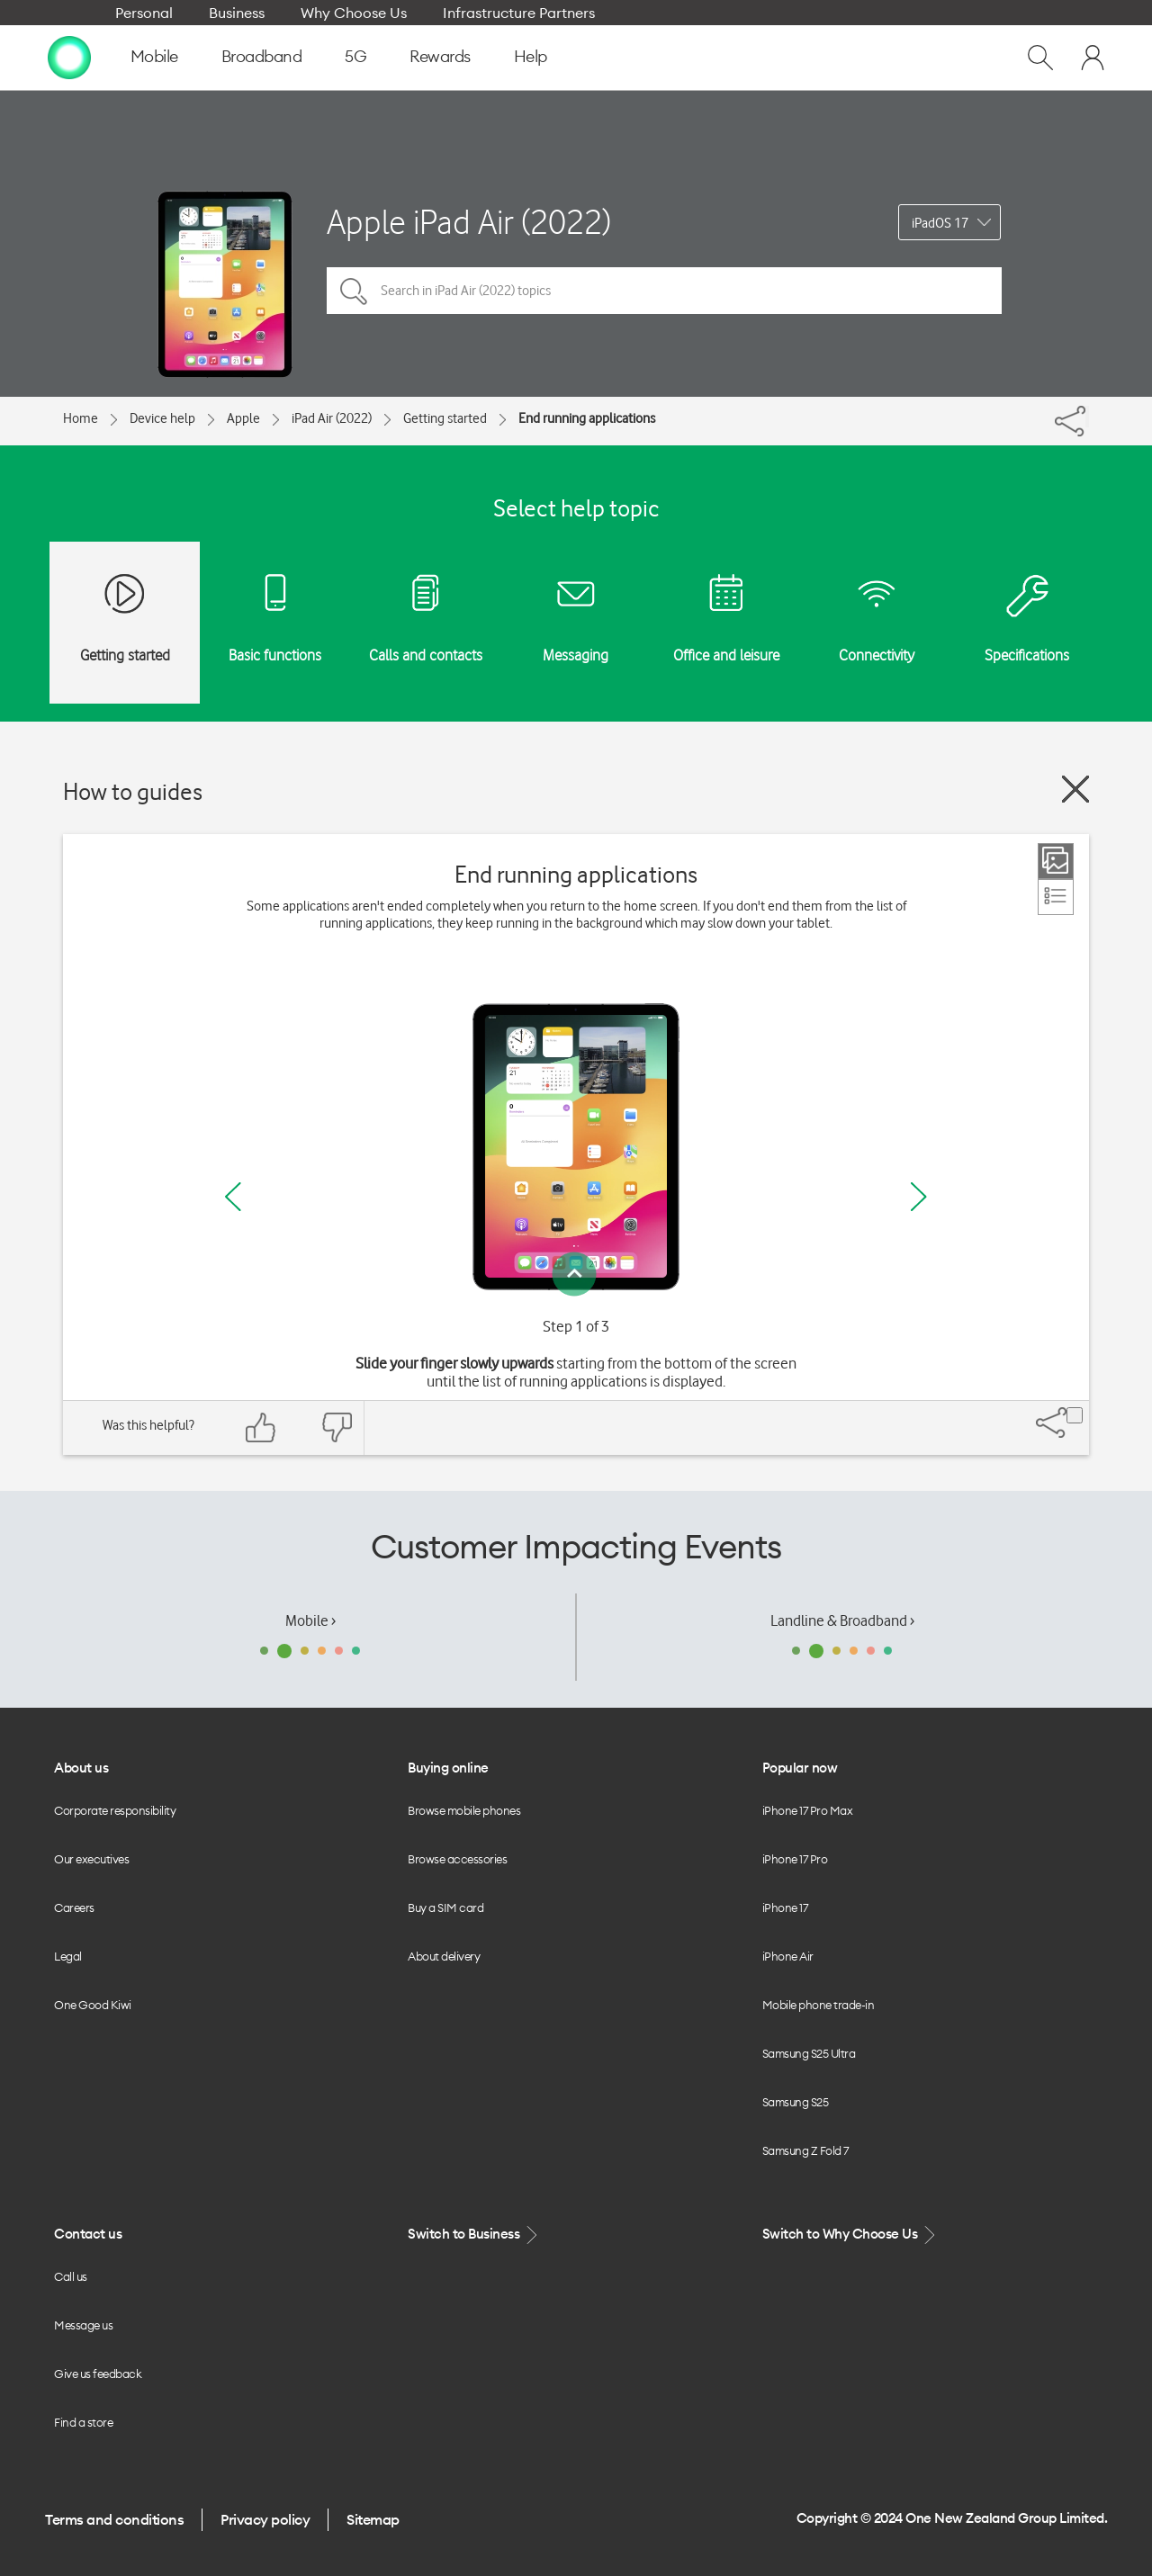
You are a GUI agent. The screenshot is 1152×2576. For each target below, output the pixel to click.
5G (355, 56)
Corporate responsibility (115, 1810)
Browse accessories (457, 1859)
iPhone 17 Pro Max (807, 1810)
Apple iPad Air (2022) (469, 222)
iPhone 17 (785, 1907)
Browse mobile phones (464, 1810)
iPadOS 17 (940, 223)
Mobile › (310, 1620)
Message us (83, 2325)
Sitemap (373, 2519)
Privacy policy (265, 2519)
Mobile (154, 56)
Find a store (83, 2422)
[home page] (69, 57)
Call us (70, 2276)
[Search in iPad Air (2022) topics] (664, 290)
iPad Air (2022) (332, 418)
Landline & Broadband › (842, 1620)
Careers (74, 1907)
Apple (243, 418)
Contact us (88, 2233)
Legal (68, 1956)
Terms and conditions (114, 2519)
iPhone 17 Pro (795, 1859)
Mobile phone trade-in (818, 2004)
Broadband (261, 56)
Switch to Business (474, 2234)
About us (81, 1767)
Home (80, 418)
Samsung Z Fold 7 (805, 2150)
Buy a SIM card (445, 1907)
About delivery (444, 1956)
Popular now (800, 1767)
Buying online (448, 1767)
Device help (162, 418)
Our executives (91, 1859)
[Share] (1087, 416)
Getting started (445, 418)
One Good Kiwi (92, 2004)
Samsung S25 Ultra (809, 2053)
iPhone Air (788, 1956)
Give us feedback (97, 2373)
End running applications (586, 418)
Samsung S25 (795, 2102)
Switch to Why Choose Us (850, 2234)
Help (530, 56)
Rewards (440, 56)
